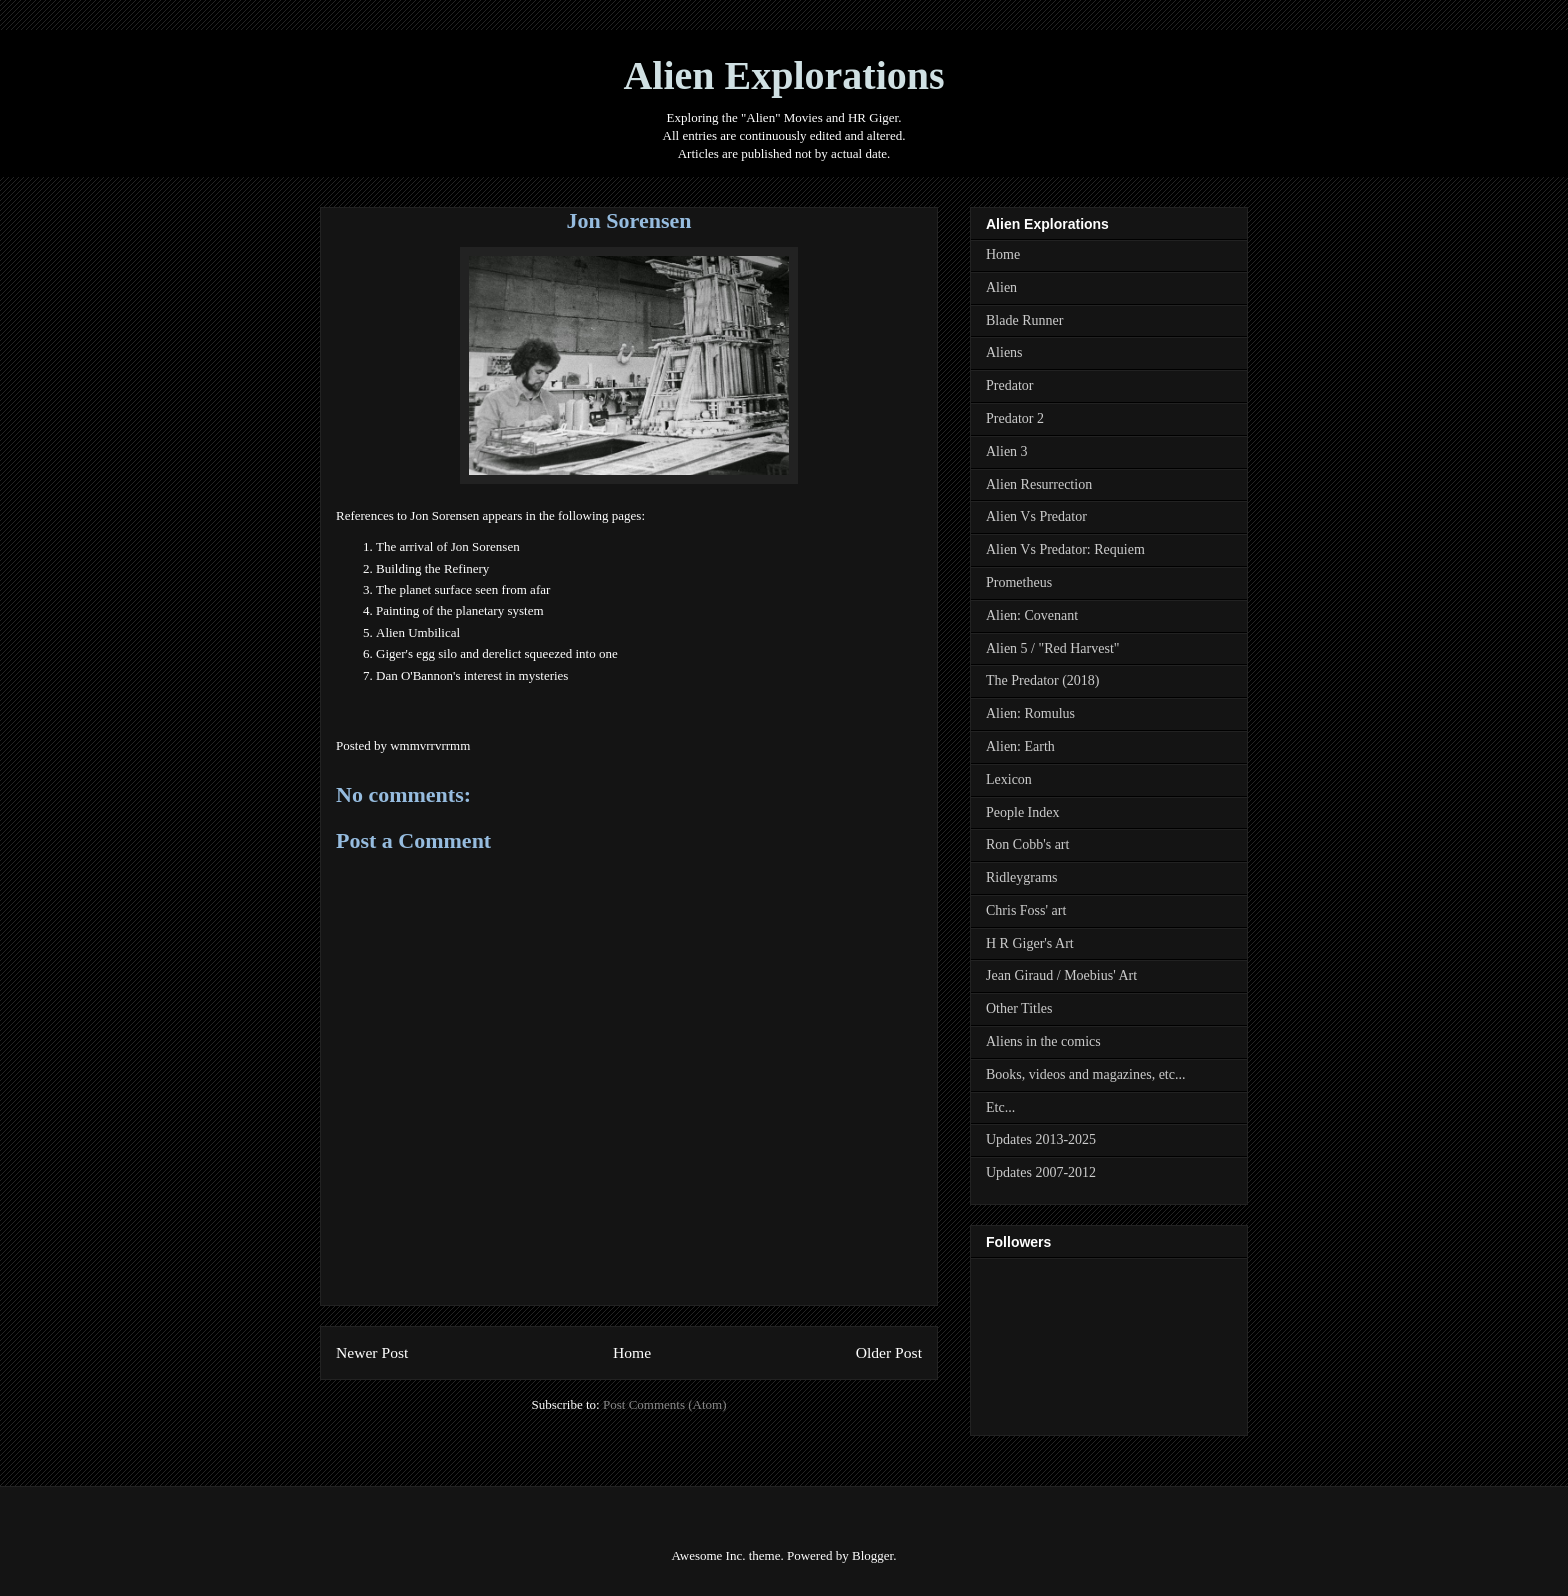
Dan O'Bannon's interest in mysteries (472, 675)
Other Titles (1019, 1008)
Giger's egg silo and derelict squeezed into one (497, 653)
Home (632, 1352)
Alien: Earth (1020, 746)
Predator (1009, 385)
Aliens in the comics (1043, 1041)
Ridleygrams (1022, 877)
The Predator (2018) (1043, 680)
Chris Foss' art (1026, 910)
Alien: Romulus (1030, 713)
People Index (1022, 812)
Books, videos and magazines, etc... (1085, 1074)
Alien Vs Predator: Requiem (1065, 549)
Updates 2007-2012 (1041, 1172)
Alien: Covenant (1032, 615)
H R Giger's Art (1030, 943)
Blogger (872, 1555)
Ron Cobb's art (1027, 844)
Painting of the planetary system (460, 610)
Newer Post (372, 1352)
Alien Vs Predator (1036, 516)
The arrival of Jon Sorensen (448, 546)
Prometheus (1019, 582)
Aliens (1004, 352)
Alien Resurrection (1039, 484)
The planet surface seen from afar (463, 589)
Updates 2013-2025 (1041, 1139)
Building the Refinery (432, 568)
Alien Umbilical (418, 632)
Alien (1001, 287)
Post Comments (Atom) (665, 1404)
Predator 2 (1015, 418)
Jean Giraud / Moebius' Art (1061, 975)
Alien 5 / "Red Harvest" (1053, 648)
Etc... (1000, 1107)
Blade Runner (1024, 320)
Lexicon (1009, 779)
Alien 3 (1007, 451)
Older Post (889, 1352)
